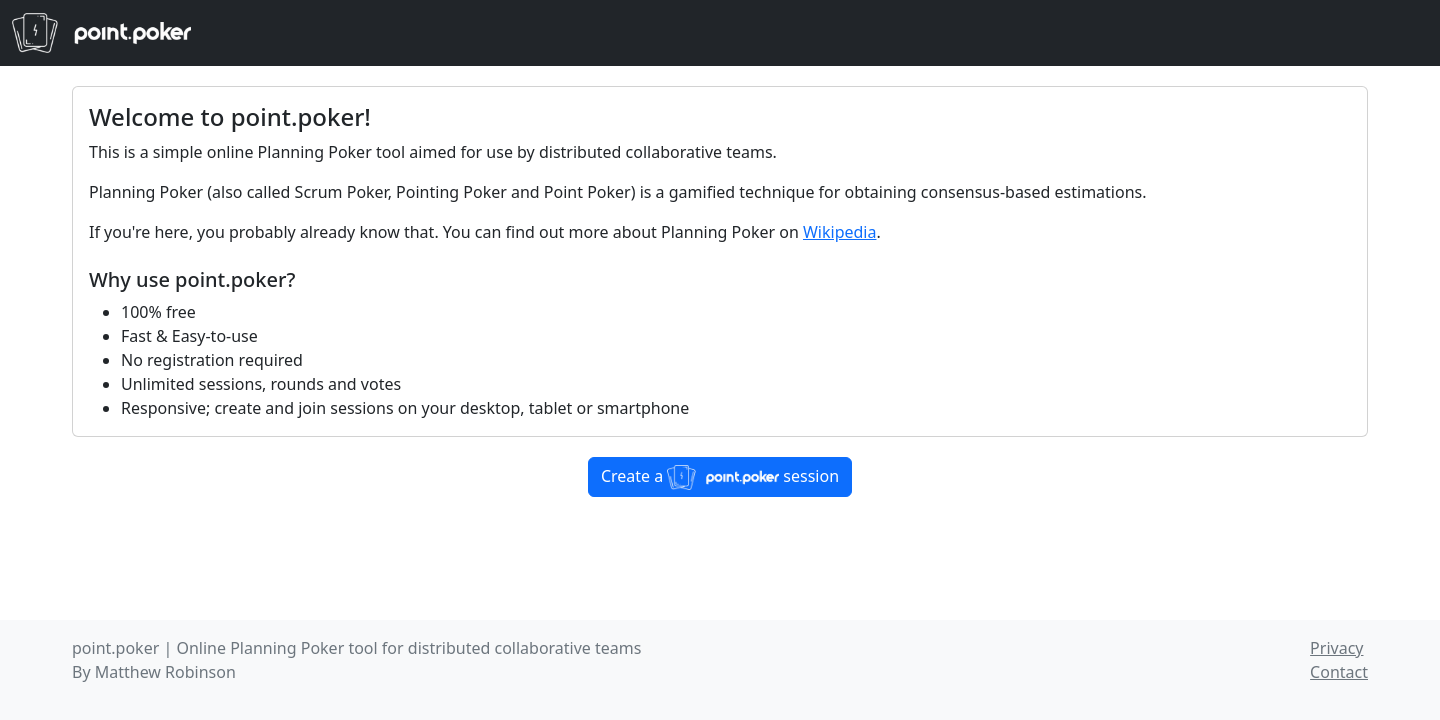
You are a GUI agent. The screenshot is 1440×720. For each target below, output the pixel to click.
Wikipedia (840, 232)
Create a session (720, 477)
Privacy (1336, 648)
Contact (1339, 672)
